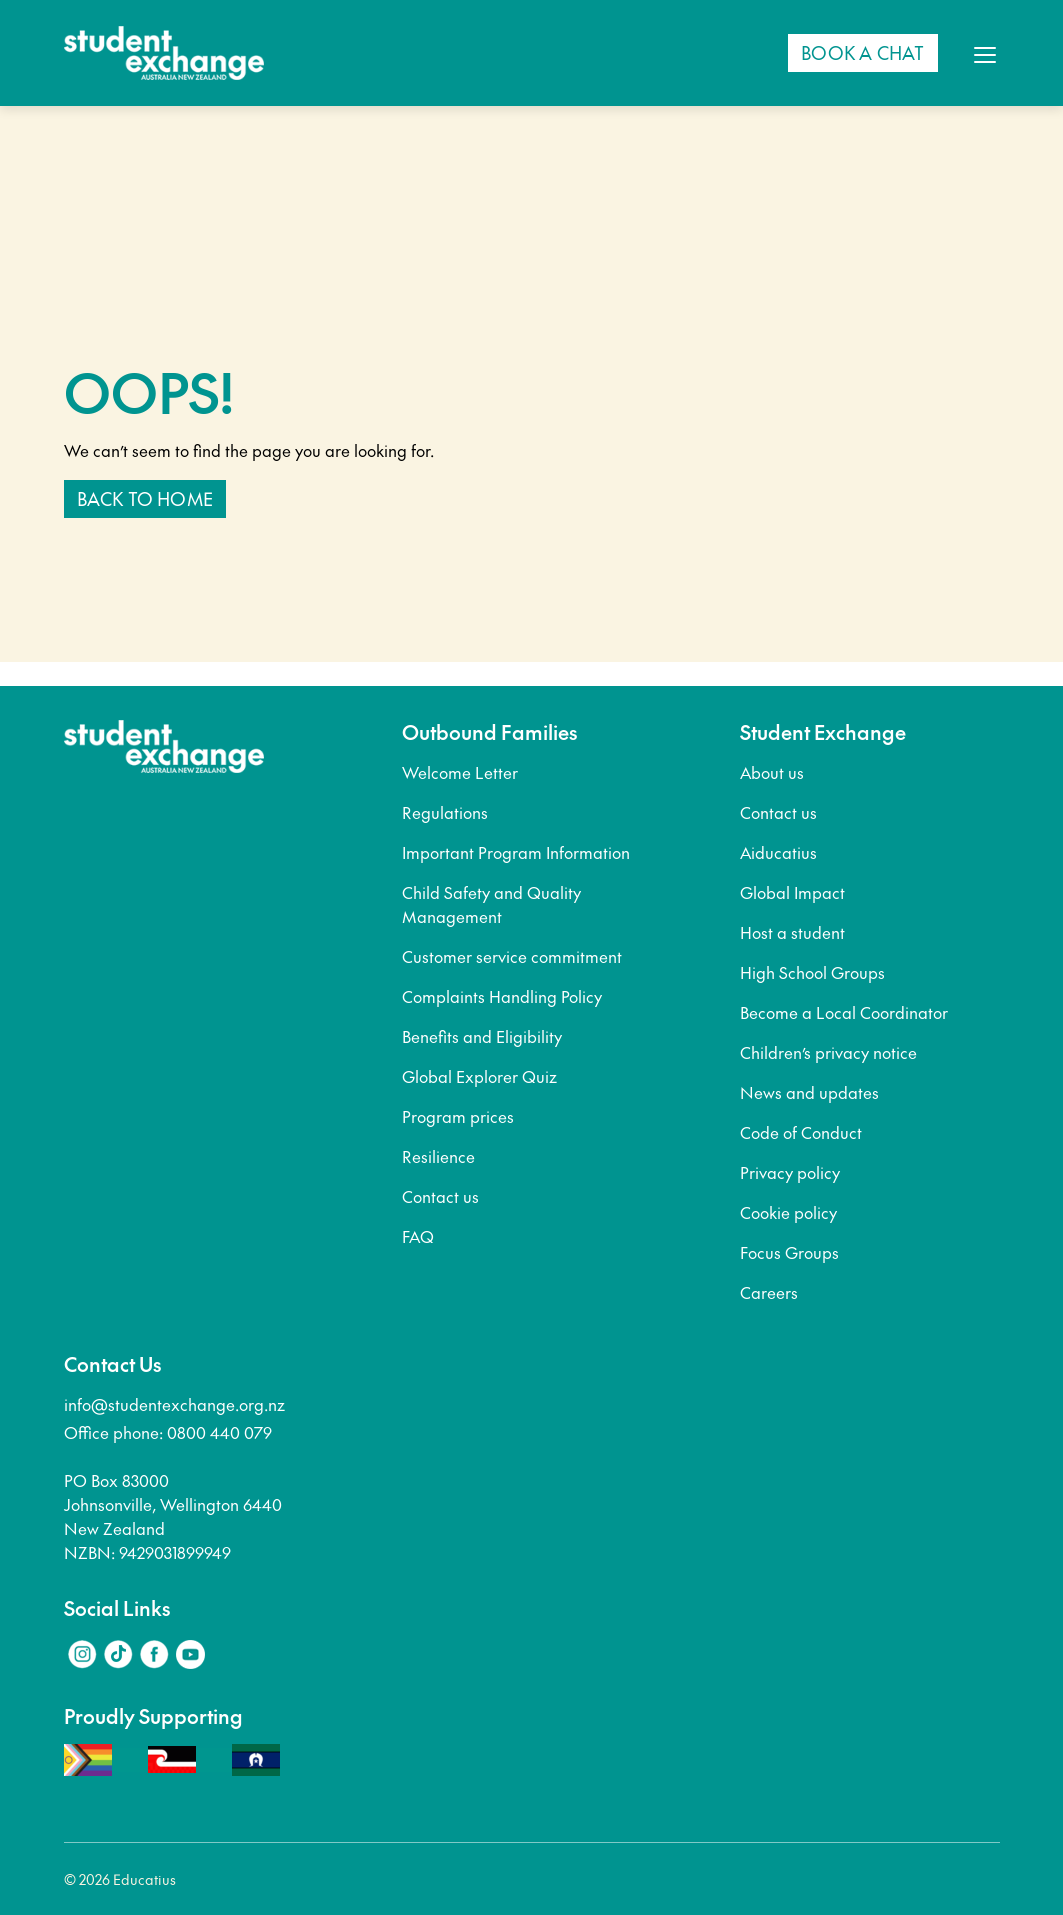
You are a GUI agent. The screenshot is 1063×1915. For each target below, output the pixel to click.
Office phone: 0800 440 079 (168, 1432)
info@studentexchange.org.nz (174, 1404)
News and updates (809, 1092)
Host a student (792, 932)
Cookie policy (788, 1212)
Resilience (438, 1156)
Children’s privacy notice (828, 1052)
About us (772, 772)
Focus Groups (789, 1252)
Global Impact (792, 892)
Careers (769, 1292)
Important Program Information (516, 852)
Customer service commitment (512, 956)
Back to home (145, 498)
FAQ (418, 1236)
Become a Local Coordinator (844, 1012)
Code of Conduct (801, 1132)
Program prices (458, 1116)
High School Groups (812, 972)
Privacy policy (790, 1172)
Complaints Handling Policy (502, 996)
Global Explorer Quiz (479, 1076)
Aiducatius (778, 852)
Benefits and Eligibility (482, 1036)
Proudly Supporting (153, 1716)
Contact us (440, 1196)
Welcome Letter (460, 772)
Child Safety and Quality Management (491, 904)
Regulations (445, 812)
